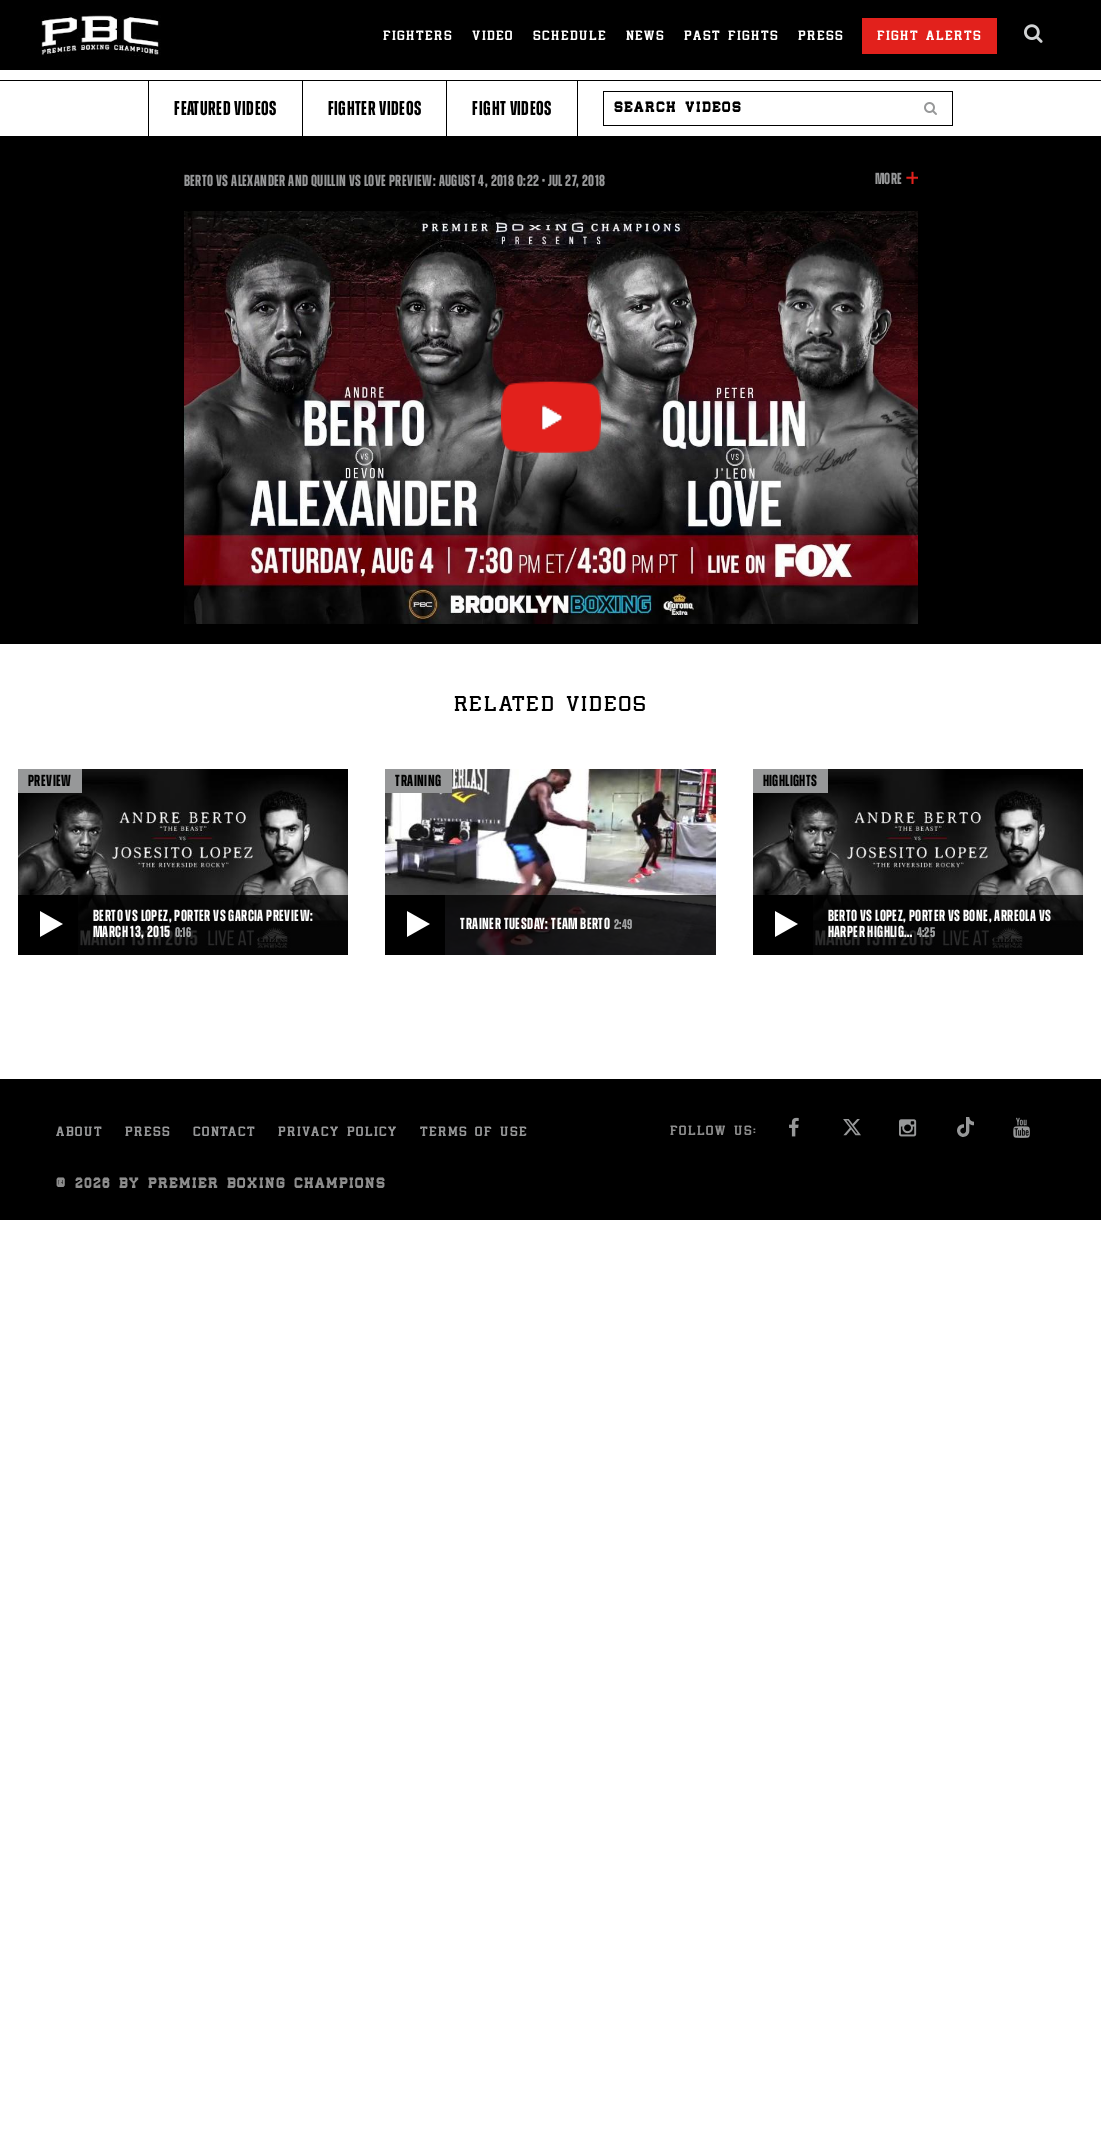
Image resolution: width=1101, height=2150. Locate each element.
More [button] (888, 179)
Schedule (570, 37)
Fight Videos (511, 108)
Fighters (418, 37)
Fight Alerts (929, 37)
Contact (224, 1133)
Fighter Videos (375, 108)
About (79, 1133)
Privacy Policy (338, 1133)
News (645, 37)
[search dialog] (1034, 34)
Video (493, 37)
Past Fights (731, 37)
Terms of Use (474, 1133)
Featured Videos (225, 108)
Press (821, 37)
